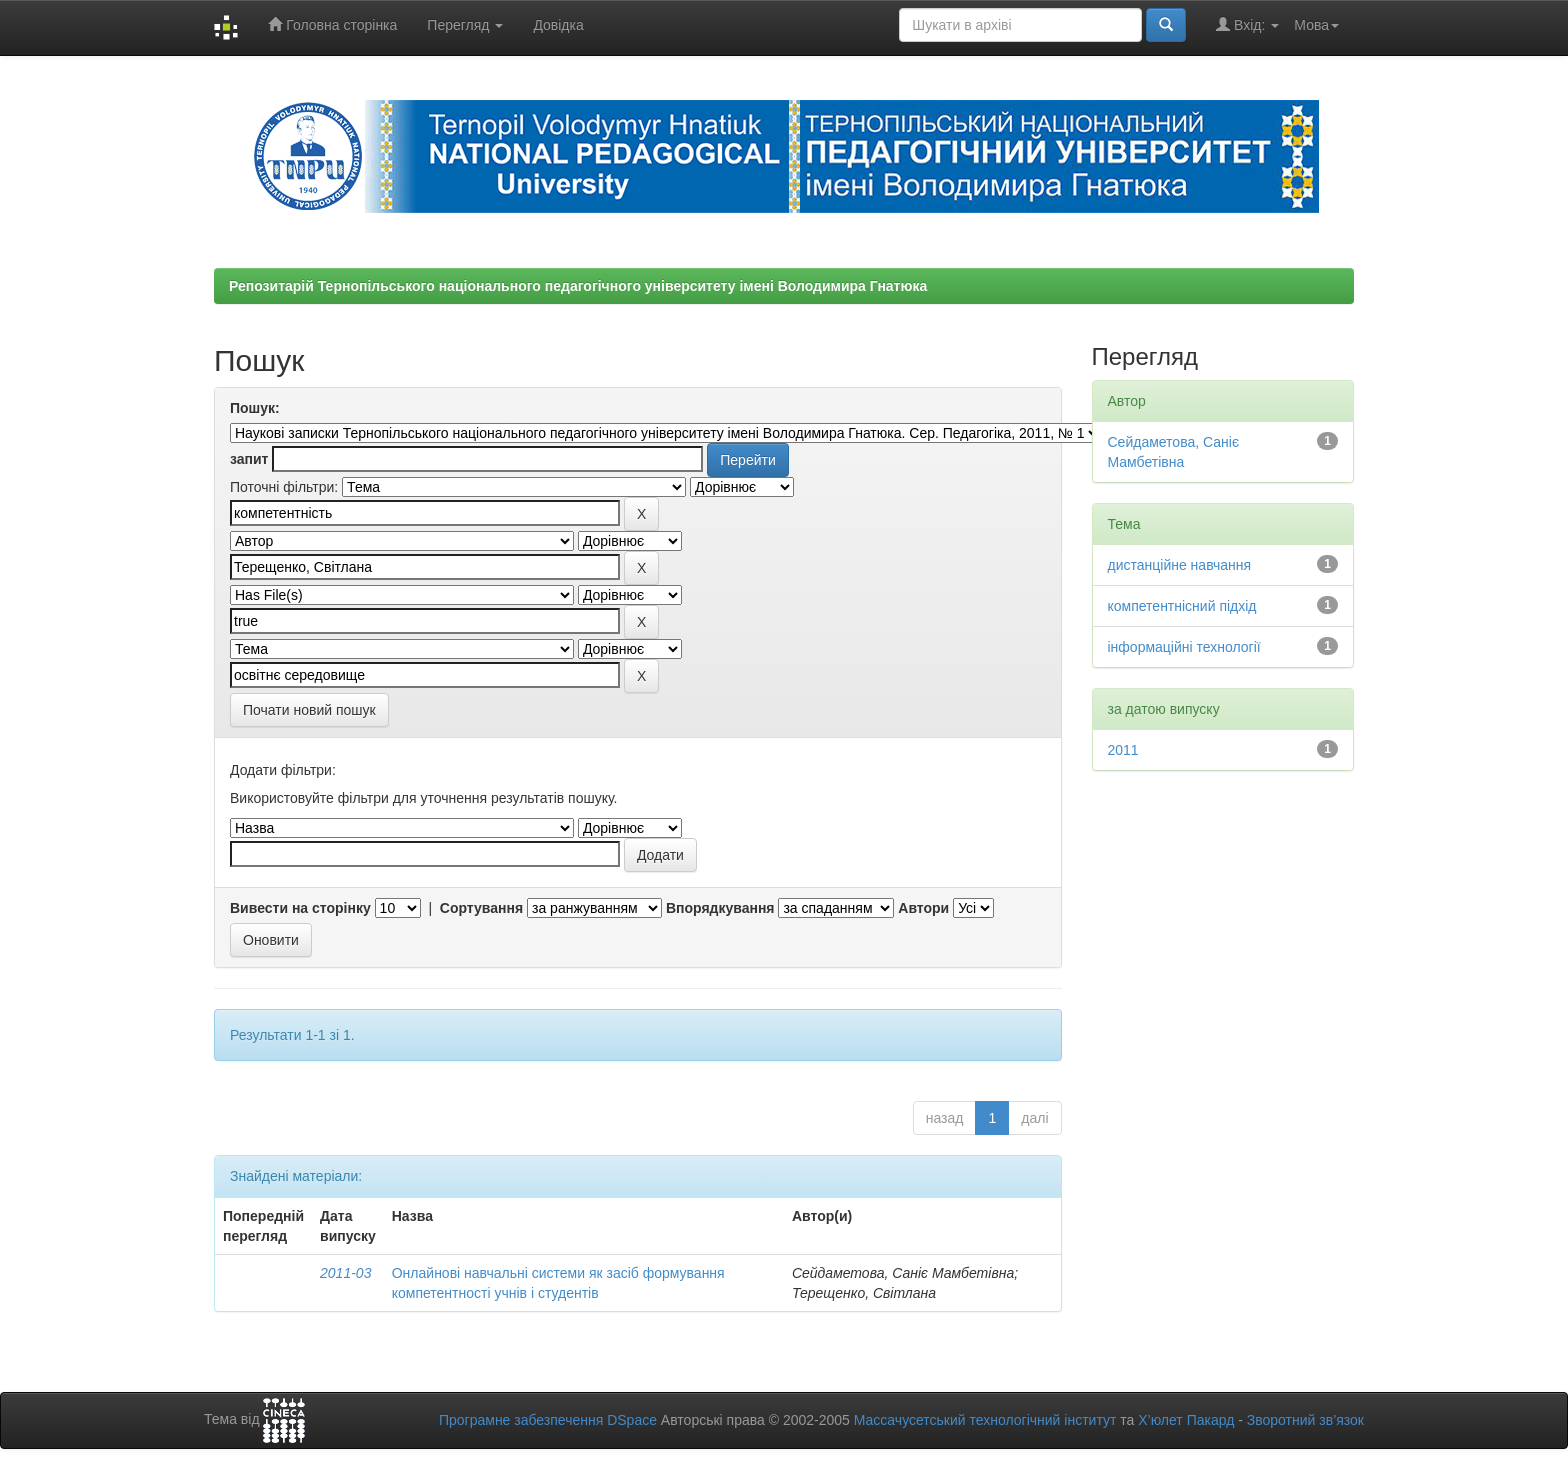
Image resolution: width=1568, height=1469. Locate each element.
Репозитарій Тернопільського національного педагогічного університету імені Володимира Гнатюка (578, 286)
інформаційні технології (1184, 647)
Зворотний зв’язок (1305, 1420)
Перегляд (465, 25)
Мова (1316, 25)
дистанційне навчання (1180, 565)
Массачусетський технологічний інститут (985, 1420)
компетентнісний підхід (1182, 606)
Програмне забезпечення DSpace (548, 1420)
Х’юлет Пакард (1186, 1420)
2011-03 (345, 1273)
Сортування (481, 908)
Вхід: (1247, 24)
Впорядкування (720, 908)
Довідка (558, 25)
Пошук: (255, 408)
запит (249, 459)
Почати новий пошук (309, 710)
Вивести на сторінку (300, 908)
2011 (1123, 750)
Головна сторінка (332, 24)
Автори (923, 908)
